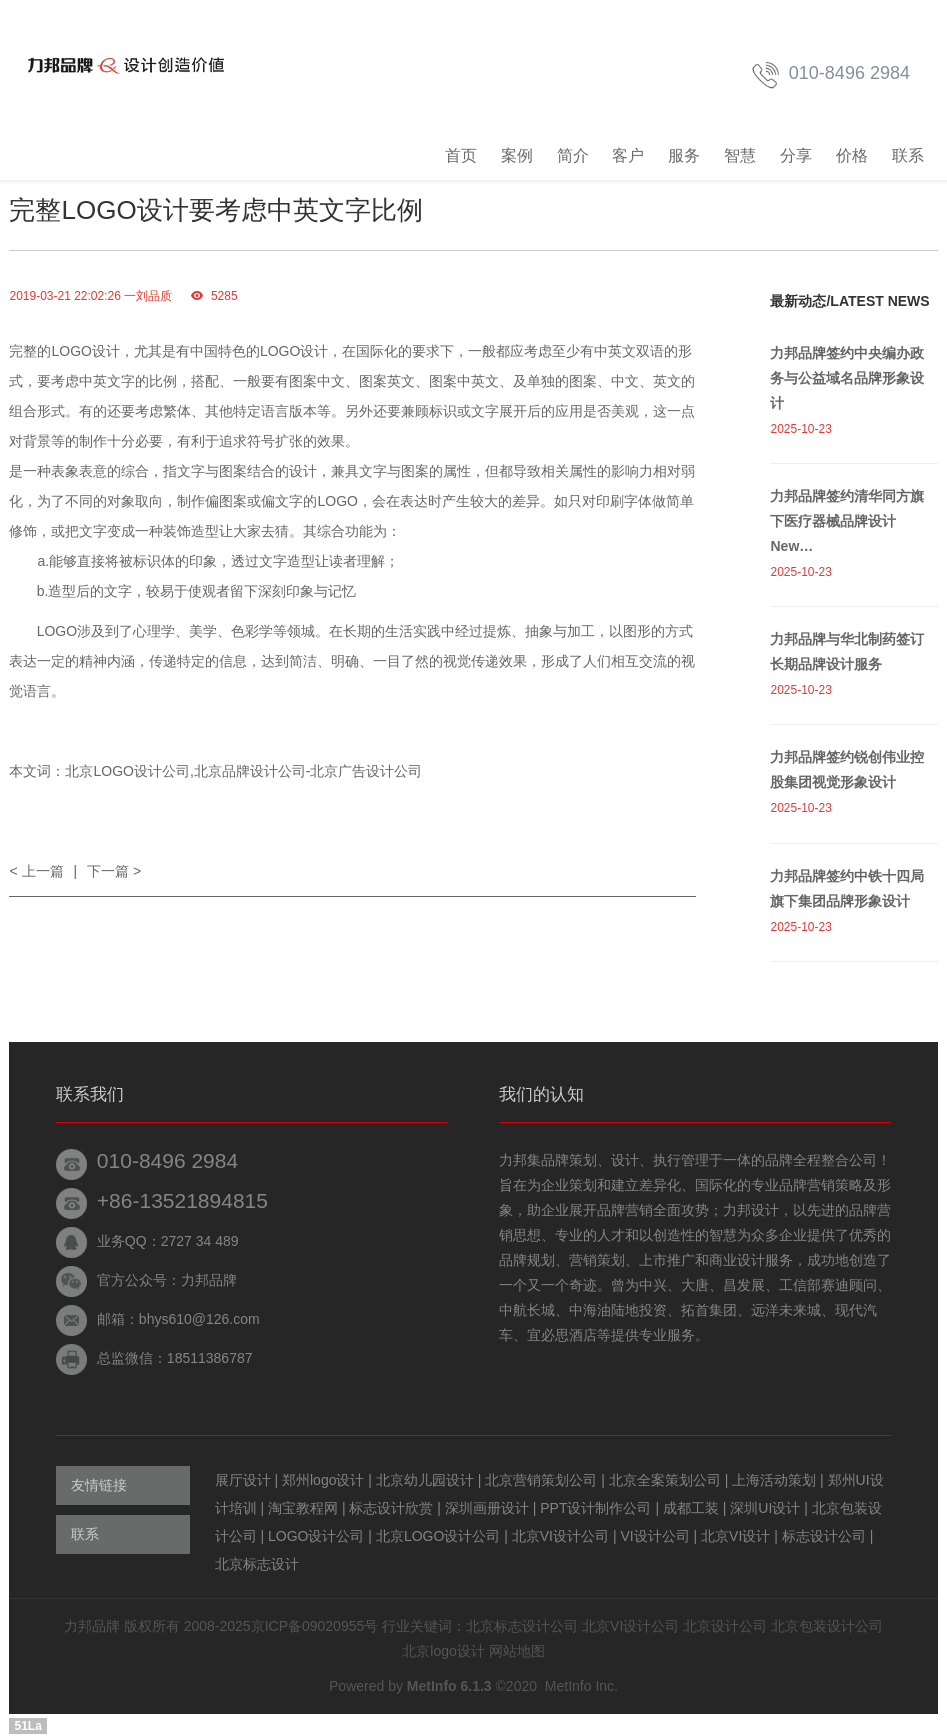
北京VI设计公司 (562, 1536)
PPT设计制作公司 (597, 1508)
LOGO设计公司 (318, 1536)
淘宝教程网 (305, 1508)
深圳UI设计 (767, 1508)
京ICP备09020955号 (315, 1626)
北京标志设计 (257, 1564)
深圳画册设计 (489, 1508)
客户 (628, 155)
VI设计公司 (656, 1536)
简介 (573, 155)
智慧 (740, 155)
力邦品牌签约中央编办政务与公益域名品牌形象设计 (847, 378)
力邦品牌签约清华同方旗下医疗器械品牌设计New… (847, 521)
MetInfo (568, 1686)
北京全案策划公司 (667, 1480)
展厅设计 (245, 1480)
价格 (852, 155)
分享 (796, 155)
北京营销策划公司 (543, 1480)
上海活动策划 (776, 1480)
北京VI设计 (737, 1536)
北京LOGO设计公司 (440, 1536)
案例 (517, 155)
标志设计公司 (826, 1536)
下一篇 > (114, 871)
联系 (908, 155)
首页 (461, 155)
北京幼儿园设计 (427, 1480)
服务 (684, 155)
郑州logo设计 (325, 1480)
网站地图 (517, 1651)
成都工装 (693, 1508)
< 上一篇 (36, 871)
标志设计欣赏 (393, 1508)
